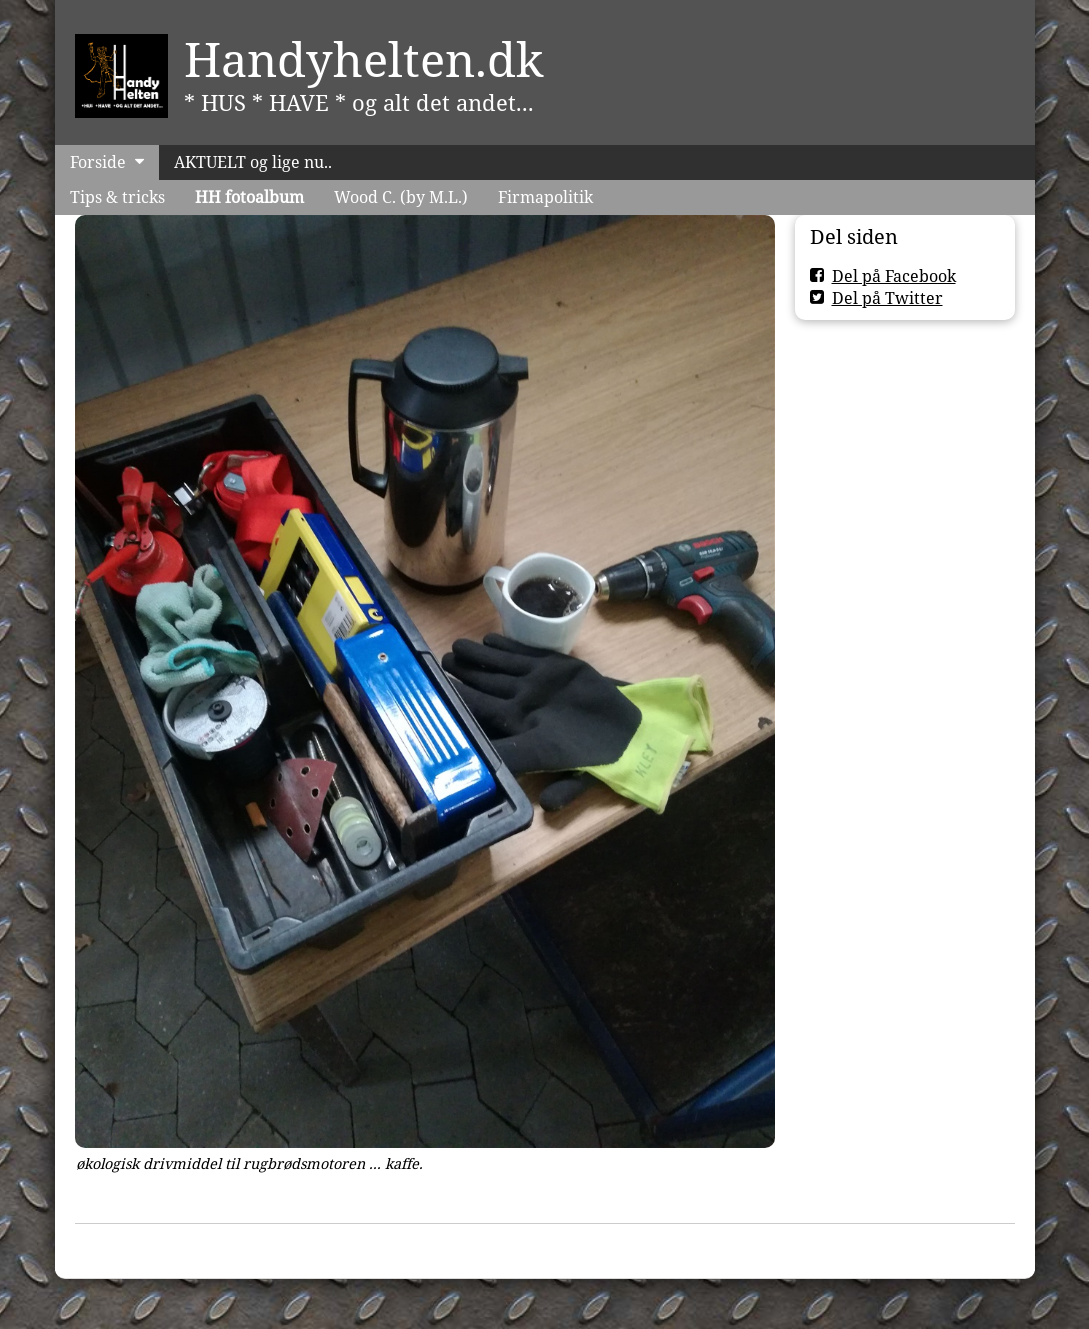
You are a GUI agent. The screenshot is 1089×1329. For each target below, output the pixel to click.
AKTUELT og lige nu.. (253, 162)
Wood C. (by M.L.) (401, 197)
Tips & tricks (117, 197)
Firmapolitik (545, 197)
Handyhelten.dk (364, 59)
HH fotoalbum (249, 197)
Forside (98, 162)
